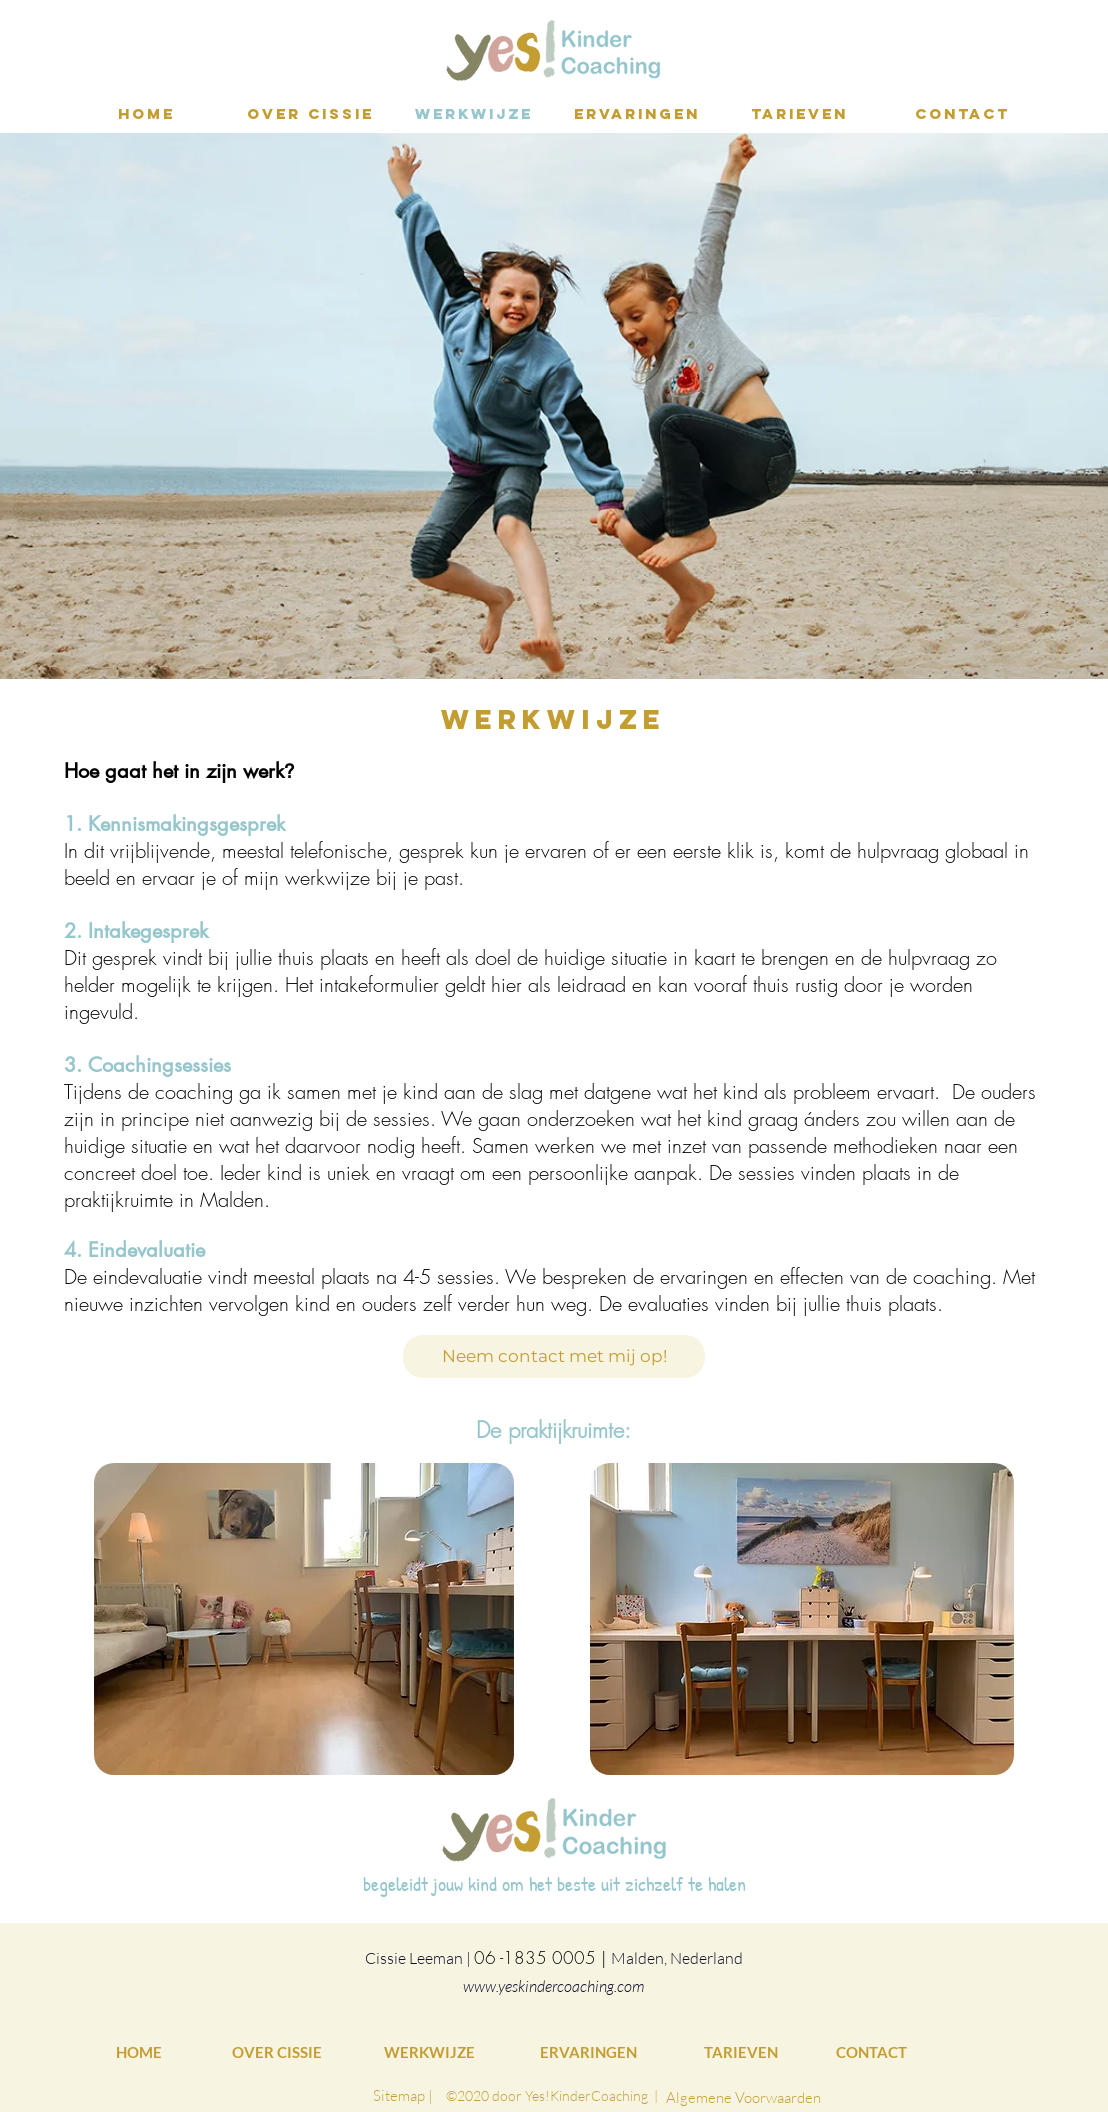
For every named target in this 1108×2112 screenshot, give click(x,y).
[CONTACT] (875, 2052)
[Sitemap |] (403, 2095)
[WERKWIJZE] (434, 2052)
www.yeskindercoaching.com (553, 1986)
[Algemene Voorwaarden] (743, 2097)
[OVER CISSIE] (277, 2052)
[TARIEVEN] (743, 2052)
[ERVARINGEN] (590, 2052)
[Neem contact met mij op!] (554, 1356)
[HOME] (144, 2052)
